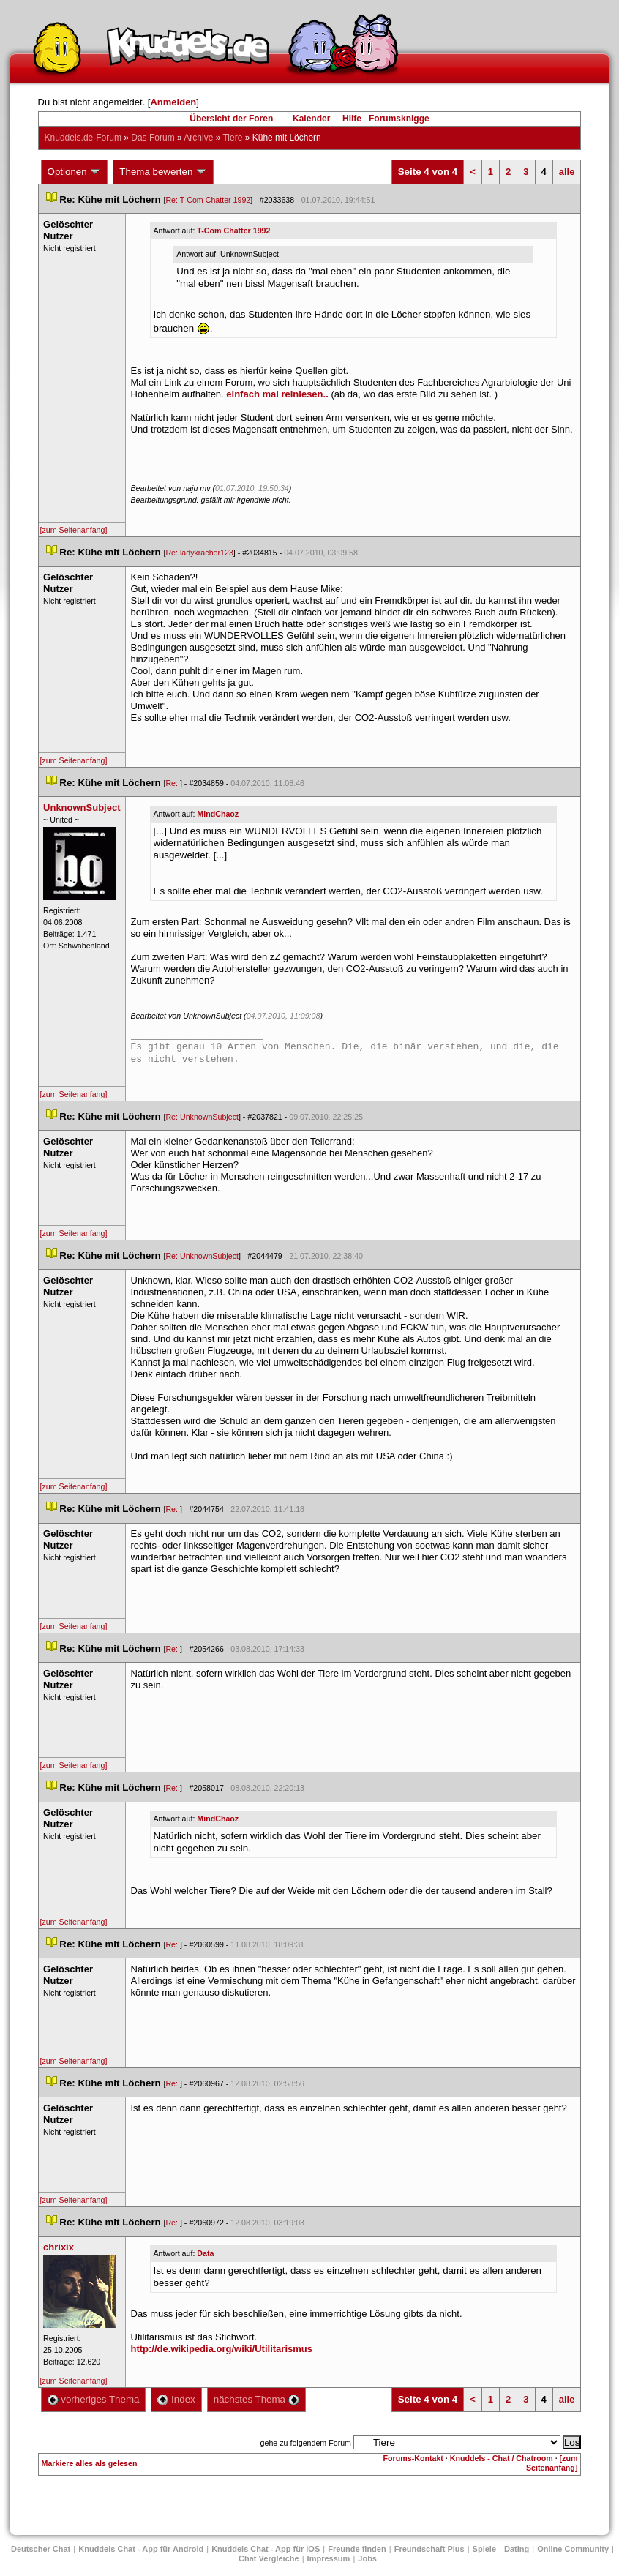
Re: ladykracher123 (199, 552)
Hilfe (351, 118)
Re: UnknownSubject (202, 1116)
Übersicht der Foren (231, 118)
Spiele (484, 2549)
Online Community (573, 2549)
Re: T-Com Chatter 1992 (207, 199)
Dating (516, 2549)
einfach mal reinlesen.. (277, 394)
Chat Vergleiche (269, 2558)
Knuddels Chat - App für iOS (265, 2549)
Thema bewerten (163, 172)
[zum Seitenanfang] (74, 529)
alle (567, 171)
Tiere (232, 137)
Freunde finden (357, 2549)
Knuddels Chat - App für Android (140, 2549)
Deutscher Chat (40, 2549)
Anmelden (173, 102)
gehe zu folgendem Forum (305, 2442)
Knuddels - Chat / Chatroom (501, 2458)
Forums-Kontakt (413, 2458)
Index (176, 2399)
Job (367, 2558)
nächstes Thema (256, 2399)
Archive (198, 137)
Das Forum (152, 137)
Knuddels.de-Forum (83, 137)
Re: (172, 783)
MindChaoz (218, 813)
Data (205, 2253)
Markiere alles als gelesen (90, 2463)
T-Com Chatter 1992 (233, 230)
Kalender (311, 118)
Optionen (75, 172)
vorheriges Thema (94, 2399)
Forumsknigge (399, 118)
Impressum (328, 2558)
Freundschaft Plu (429, 2549)
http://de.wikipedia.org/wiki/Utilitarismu (221, 2348)
